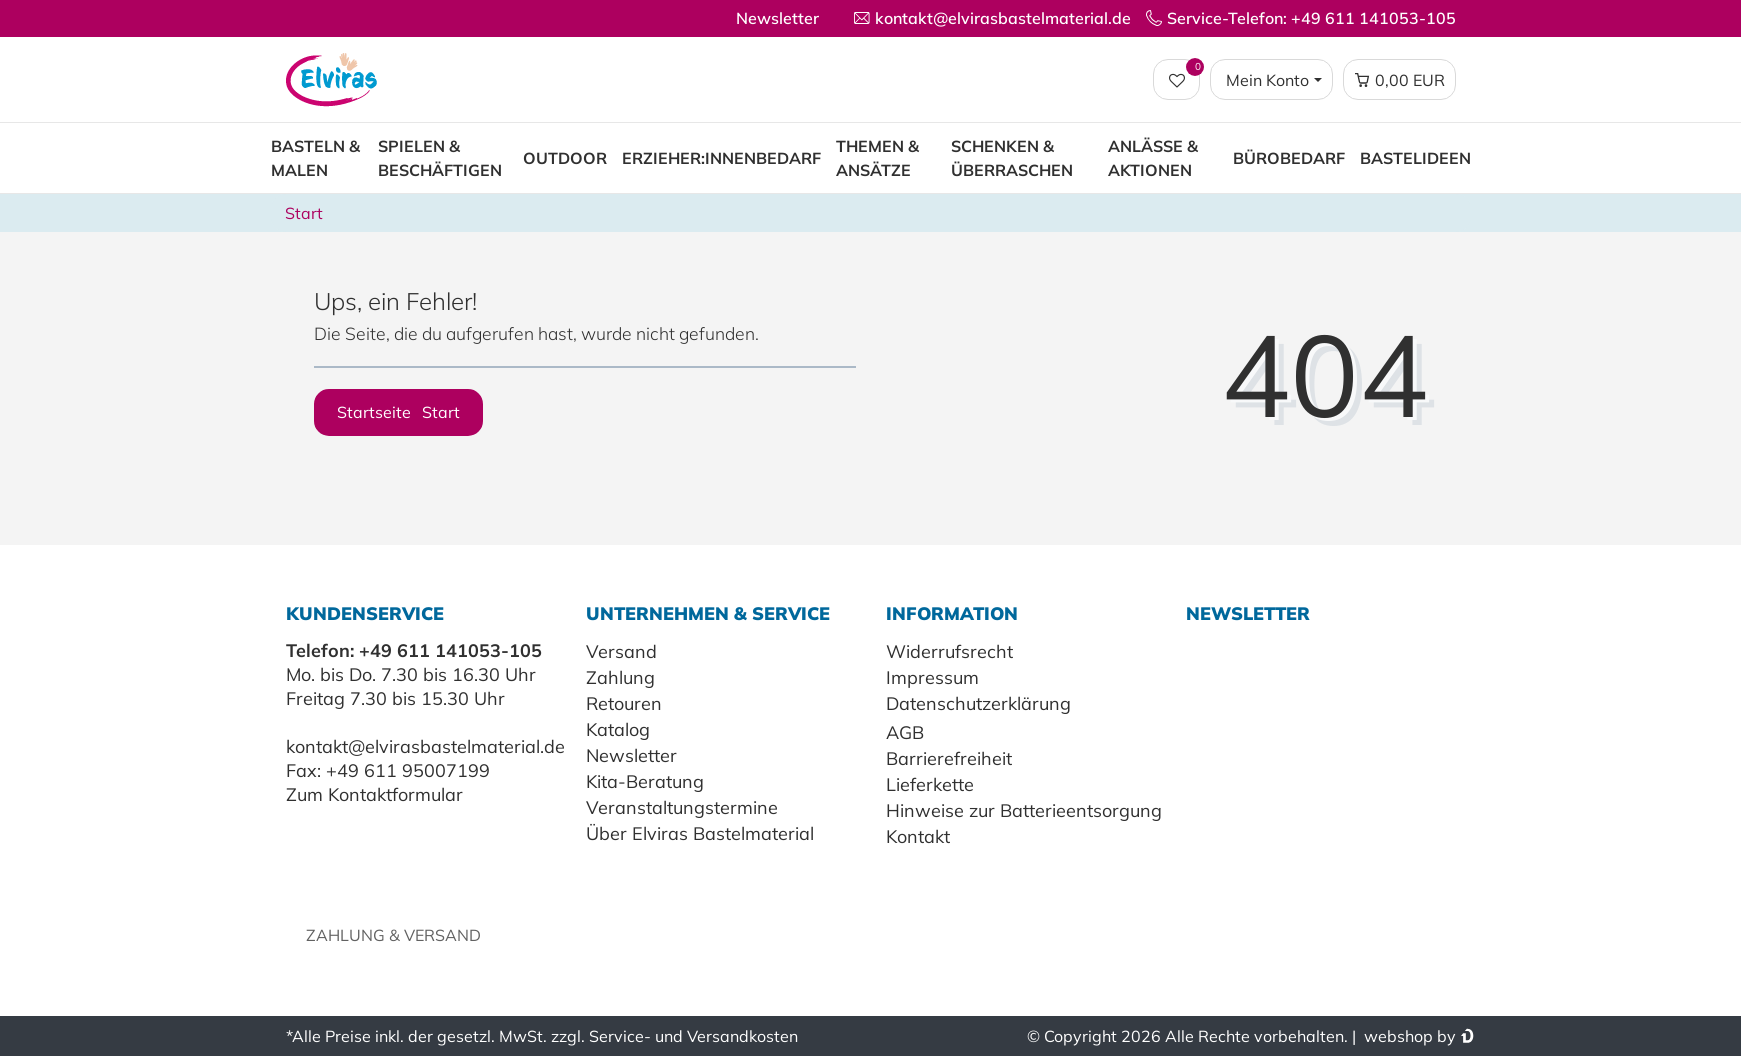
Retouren (624, 703)
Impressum (932, 677)
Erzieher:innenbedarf (721, 158)
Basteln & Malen (315, 158)
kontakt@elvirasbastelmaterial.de (425, 746)
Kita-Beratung (645, 781)
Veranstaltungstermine (682, 807)
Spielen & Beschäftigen (440, 158)
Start (304, 213)
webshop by (1408, 1036)
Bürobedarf (1289, 158)
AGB (905, 732)
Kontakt (918, 836)
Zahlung (620, 677)
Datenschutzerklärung (978, 703)
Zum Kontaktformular (374, 794)
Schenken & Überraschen (1012, 158)
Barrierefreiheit (949, 758)
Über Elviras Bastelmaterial (700, 833)
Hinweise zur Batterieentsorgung (1024, 810)
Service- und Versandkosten (693, 1036)
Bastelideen (1415, 158)
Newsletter (777, 18)
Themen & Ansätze (877, 158)
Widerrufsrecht (949, 651)
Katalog (618, 729)
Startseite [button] (398, 412)
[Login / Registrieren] (1271, 80)
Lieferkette (930, 784)
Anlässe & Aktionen (1153, 158)
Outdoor (565, 158)
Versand (621, 651)
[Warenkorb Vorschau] (1399, 80)
